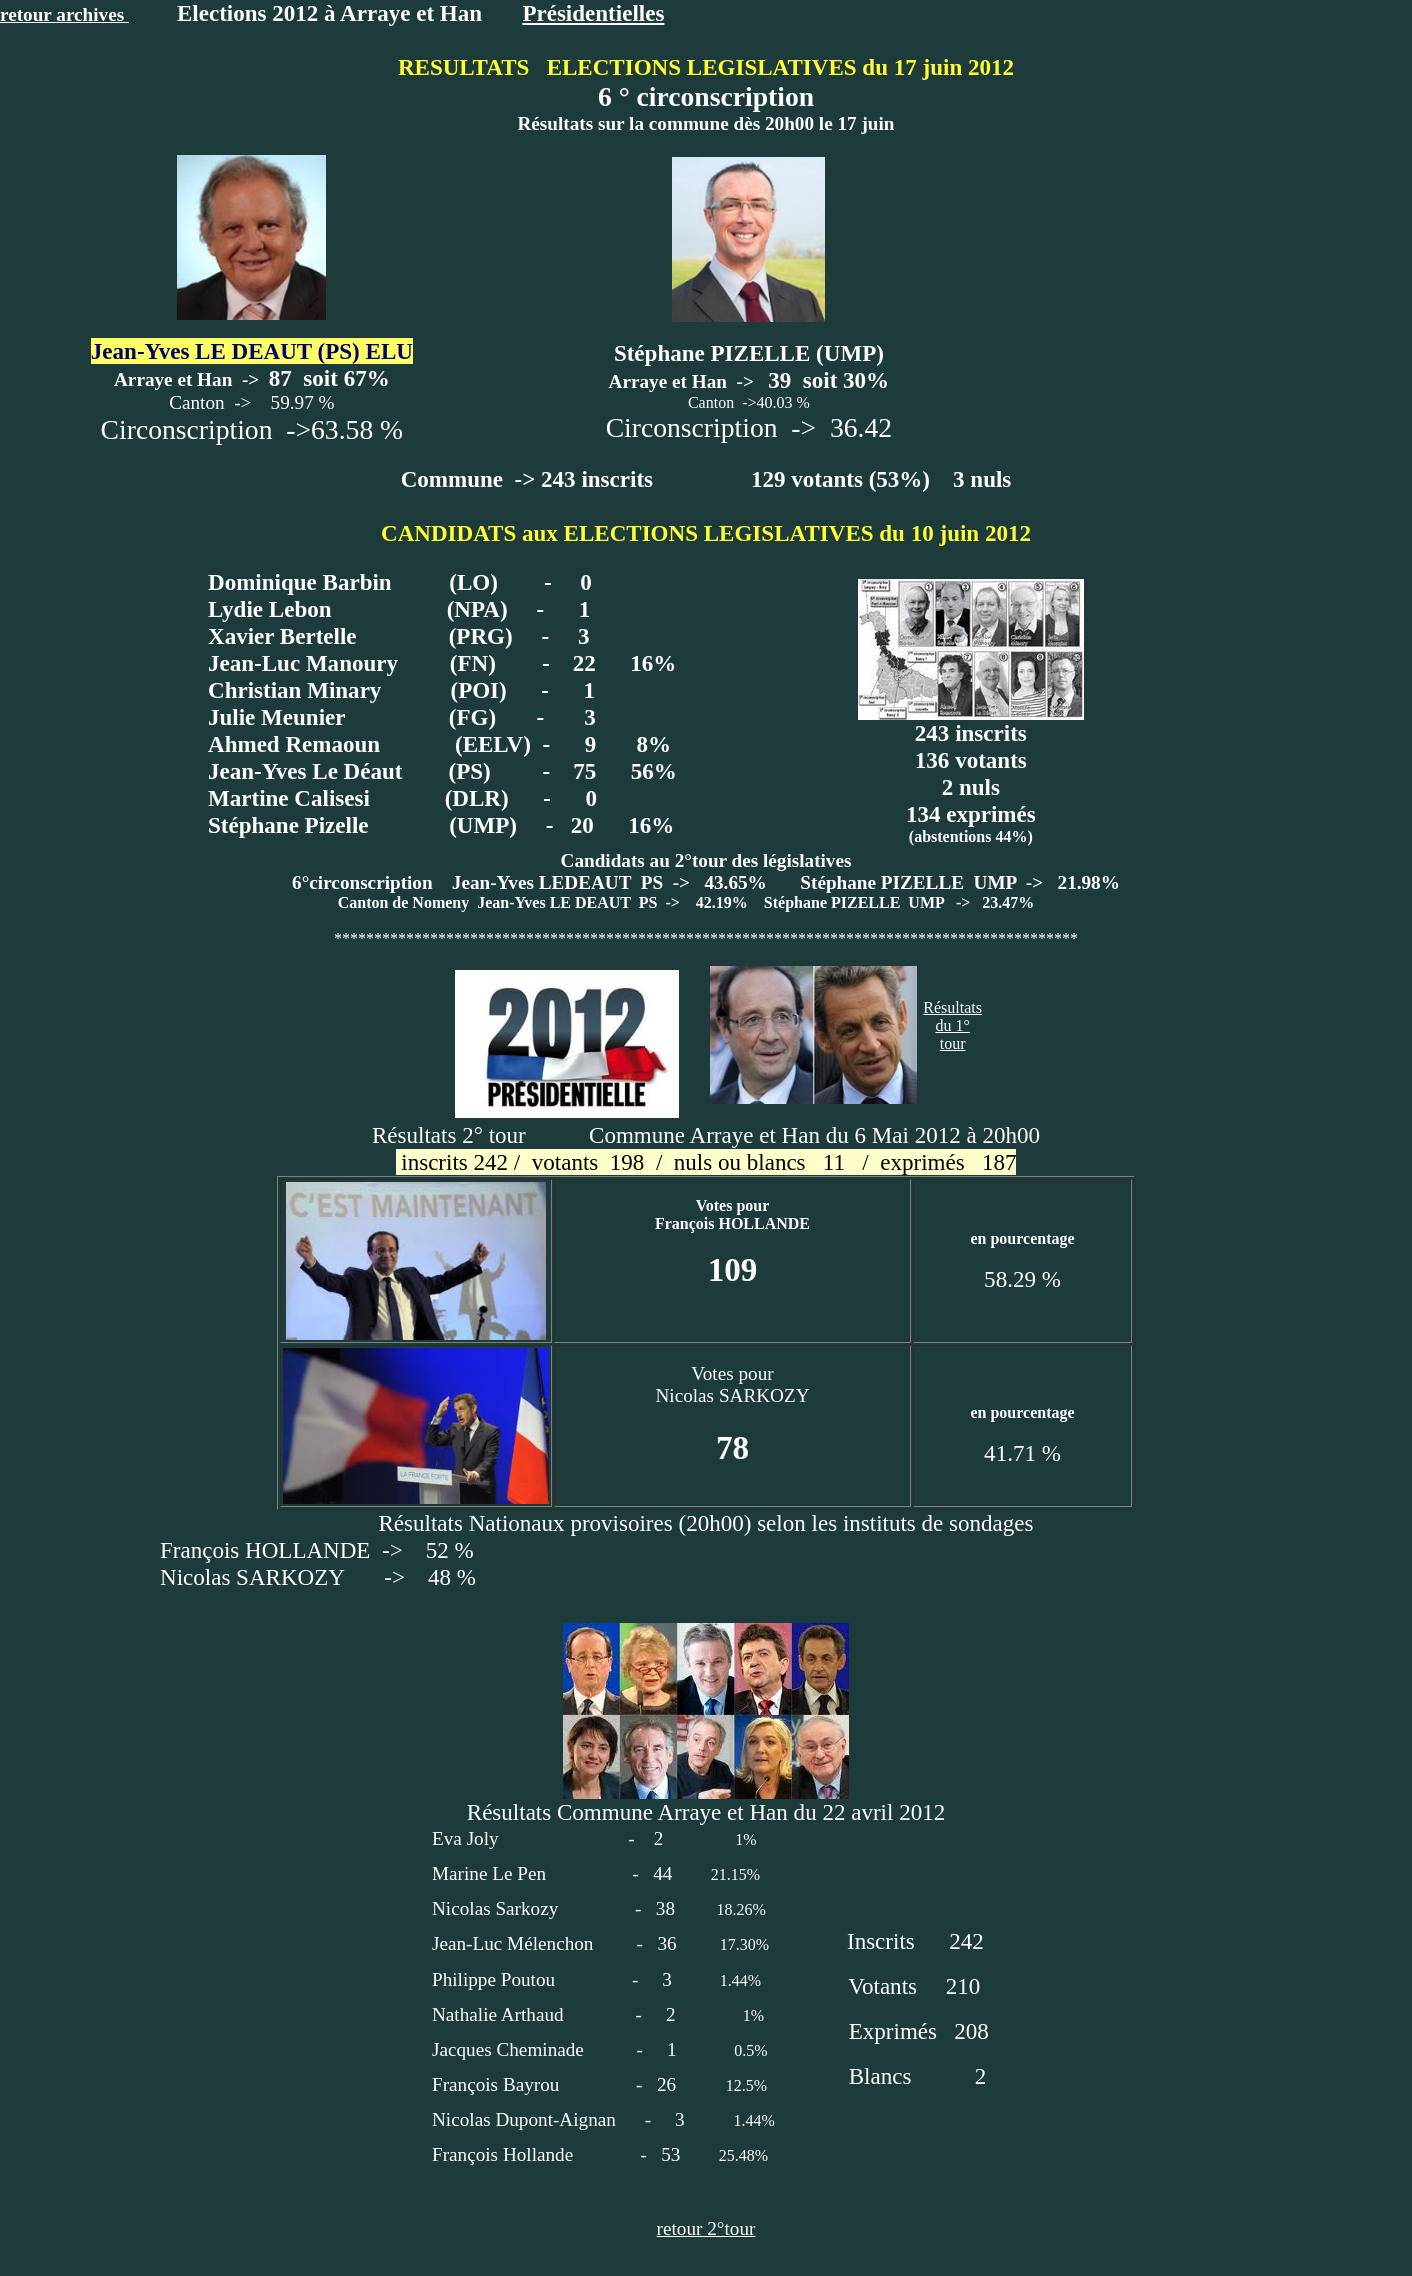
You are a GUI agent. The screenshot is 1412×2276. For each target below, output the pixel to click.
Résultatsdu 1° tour (952, 1025)
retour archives (64, 14)
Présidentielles (593, 13)
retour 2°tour (706, 2228)
